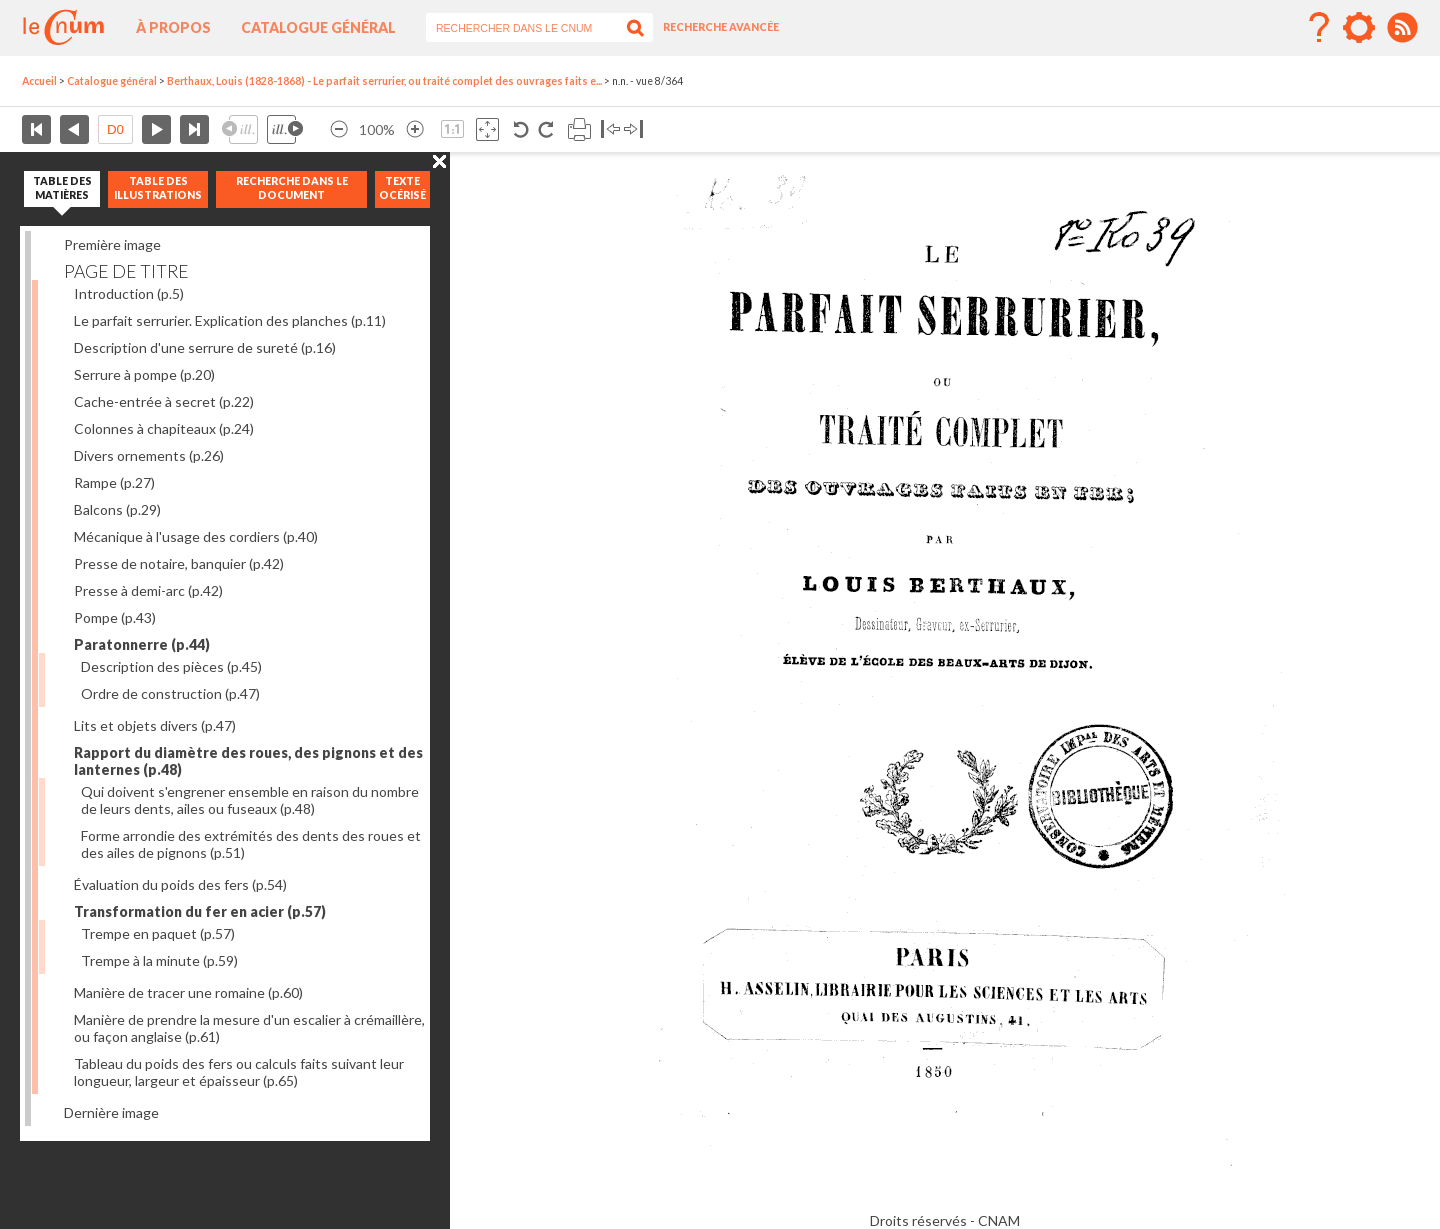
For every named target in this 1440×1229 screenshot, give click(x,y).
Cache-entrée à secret (164, 401)
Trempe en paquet (158, 933)
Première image (112, 244)
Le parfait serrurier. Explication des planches (230, 320)
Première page (36, 129)
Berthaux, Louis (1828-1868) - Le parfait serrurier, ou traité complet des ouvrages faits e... (384, 81)
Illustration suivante (285, 129)
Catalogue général (318, 27)
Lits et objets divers (155, 725)
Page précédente (74, 129)
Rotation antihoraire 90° (521, 129)
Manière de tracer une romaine (188, 992)
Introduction (129, 293)
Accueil (39, 81)
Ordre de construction (170, 693)
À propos (173, 27)
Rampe (114, 482)
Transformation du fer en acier (200, 911)
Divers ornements (149, 455)
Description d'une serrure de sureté (205, 347)
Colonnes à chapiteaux (164, 428)
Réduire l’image (339, 129)
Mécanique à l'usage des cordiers (196, 536)
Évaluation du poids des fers (180, 884)
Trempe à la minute (159, 960)
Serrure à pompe (144, 374)
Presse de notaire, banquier (179, 563)
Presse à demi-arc (148, 590)
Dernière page (194, 129)
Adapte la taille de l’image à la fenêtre (487, 129)
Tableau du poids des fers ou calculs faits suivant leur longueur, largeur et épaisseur (239, 1072)
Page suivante (156, 129)
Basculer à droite (633, 129)
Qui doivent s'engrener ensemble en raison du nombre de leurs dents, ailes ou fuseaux (250, 800)
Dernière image (111, 1112)
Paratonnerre (142, 644)
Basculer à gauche (610, 129)
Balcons (117, 509)
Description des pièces (171, 666)
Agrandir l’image (415, 129)
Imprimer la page (579, 129)
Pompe (115, 617)
